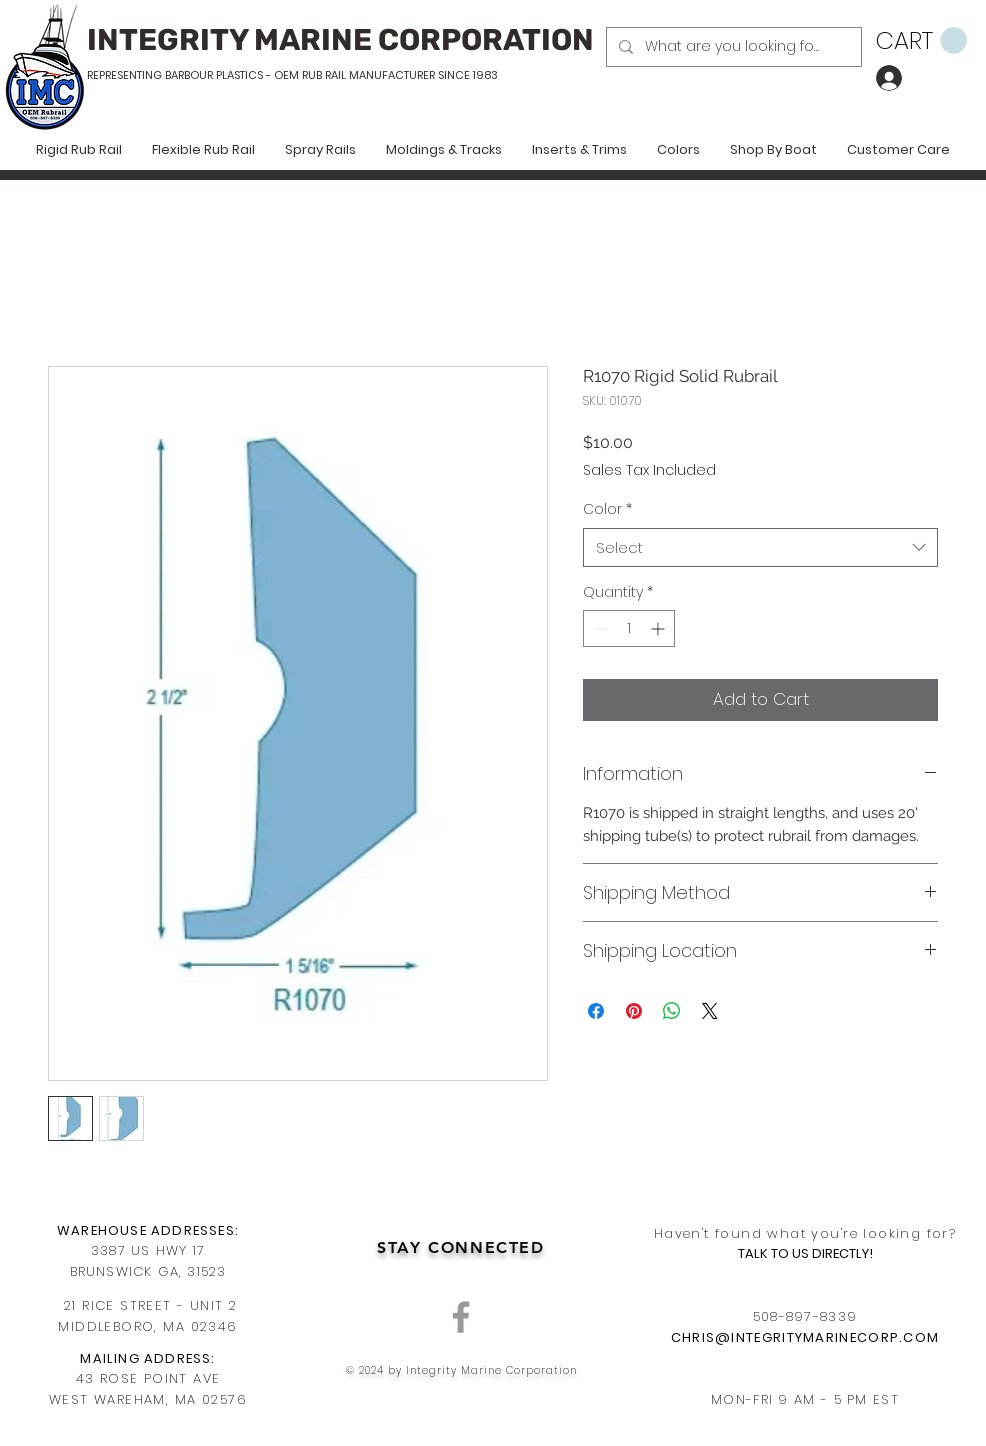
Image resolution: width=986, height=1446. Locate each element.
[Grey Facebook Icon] (461, 1317)
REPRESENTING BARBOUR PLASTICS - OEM (193, 75)
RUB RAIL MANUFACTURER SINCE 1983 (398, 75)
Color (607, 509)
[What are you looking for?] (732, 47)
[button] (921, 41)
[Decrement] (598, 628)
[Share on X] (710, 1011)
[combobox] (760, 547)
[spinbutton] (629, 628)
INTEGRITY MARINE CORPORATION (340, 40)
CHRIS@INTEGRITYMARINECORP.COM (805, 1337)
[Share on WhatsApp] (672, 1011)
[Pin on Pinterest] (634, 1011)
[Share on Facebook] (596, 1011)
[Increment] (659, 628)
